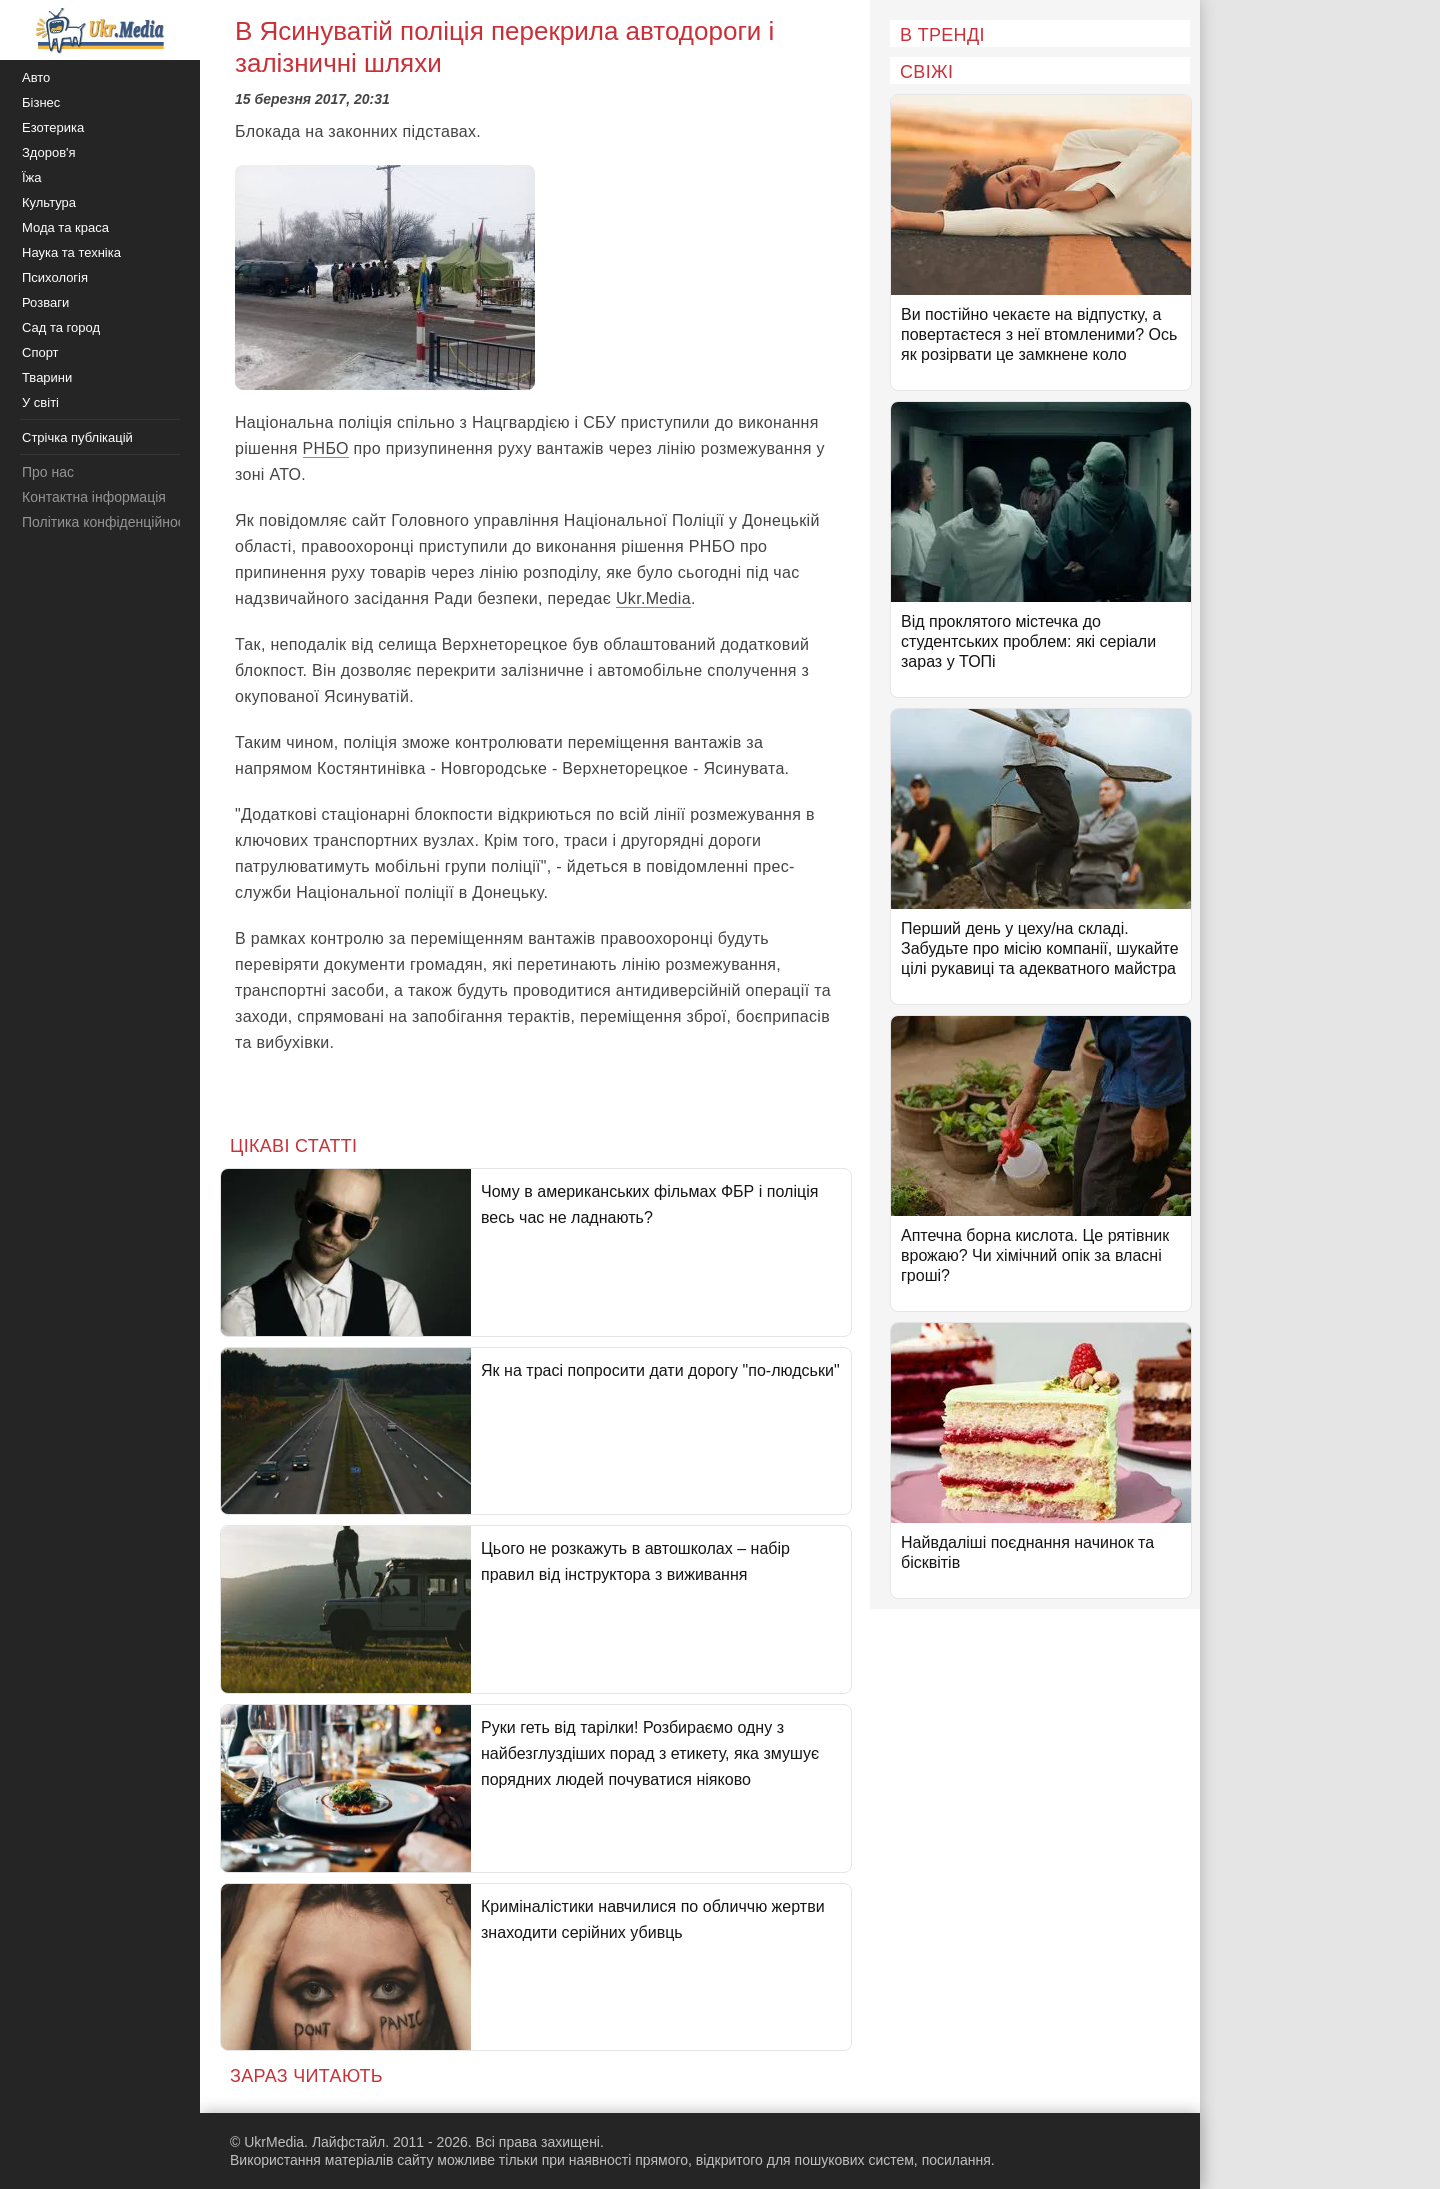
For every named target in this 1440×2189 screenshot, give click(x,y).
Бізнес (41, 102)
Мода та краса (65, 227)
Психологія (55, 277)
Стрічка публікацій (77, 437)
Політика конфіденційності (108, 522)
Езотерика (53, 127)
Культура (49, 202)
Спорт (40, 352)
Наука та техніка (71, 252)
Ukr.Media (653, 598)
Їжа (32, 177)
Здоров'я (49, 152)
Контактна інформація (94, 497)
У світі (40, 402)
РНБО (326, 448)
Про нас (48, 472)
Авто (36, 77)
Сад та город (61, 327)
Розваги (45, 302)
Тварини (47, 377)
